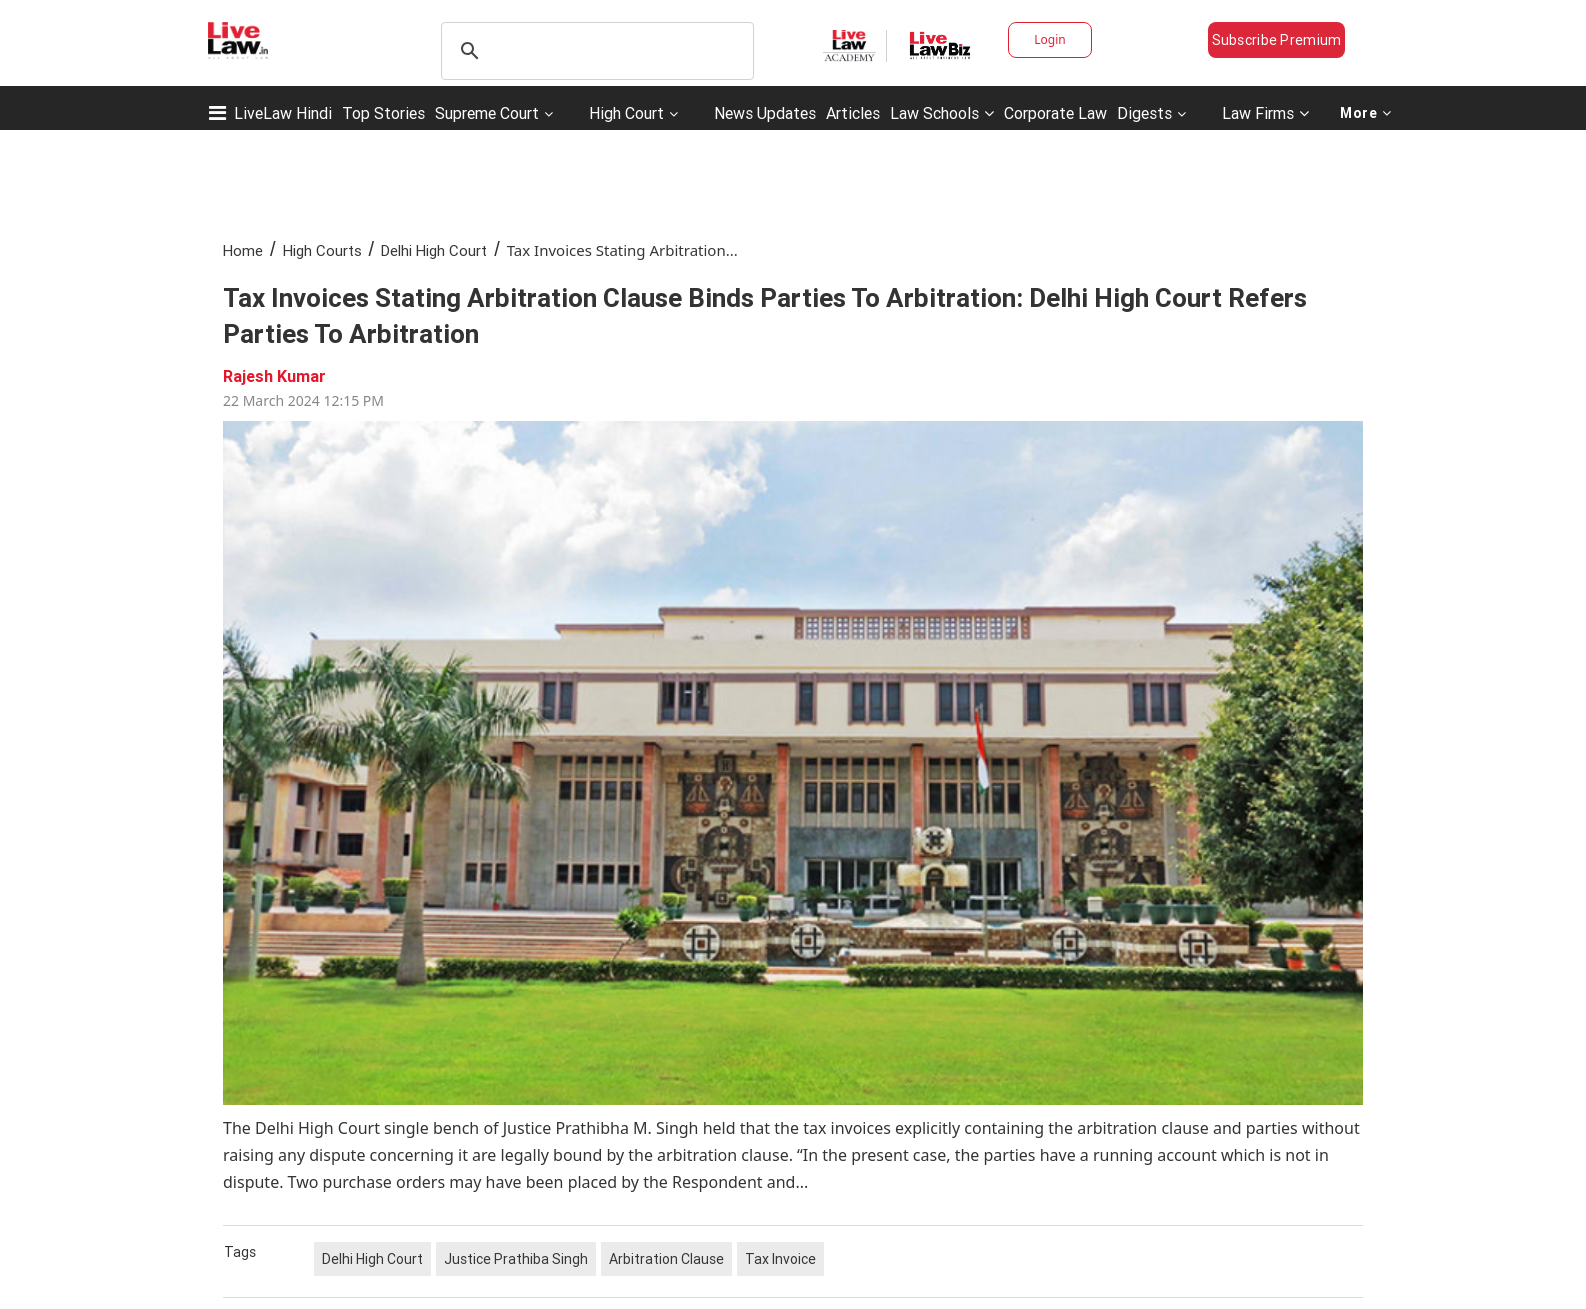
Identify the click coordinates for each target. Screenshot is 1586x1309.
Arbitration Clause (666, 1259)
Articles (853, 113)
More (1366, 113)
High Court (626, 113)
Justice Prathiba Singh (516, 1259)
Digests (1144, 113)
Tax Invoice (780, 1259)
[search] (594, 51)
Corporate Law (1055, 113)
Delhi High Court (434, 250)
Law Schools (942, 113)
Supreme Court (487, 113)
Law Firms (1265, 113)
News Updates (765, 113)
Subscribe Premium (1277, 40)
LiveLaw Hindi (283, 113)
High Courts (322, 250)
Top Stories (383, 113)
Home (243, 250)
